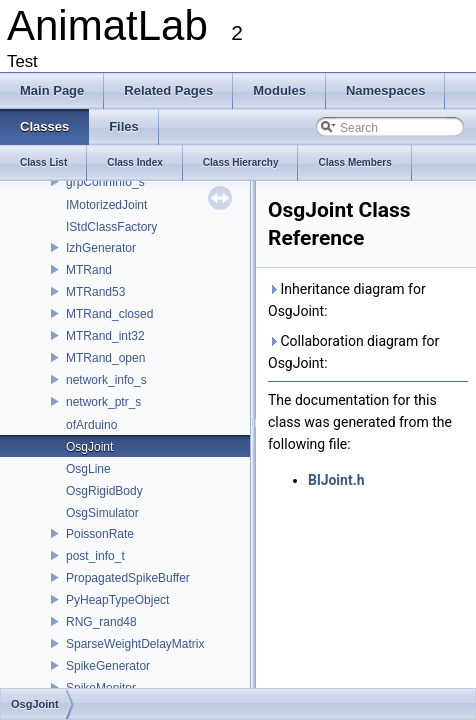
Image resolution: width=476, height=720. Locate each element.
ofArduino (91, 425)
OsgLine (88, 469)
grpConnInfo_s (105, 182)
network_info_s (106, 380)
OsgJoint (89, 447)
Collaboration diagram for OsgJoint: (353, 352)
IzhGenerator (101, 248)
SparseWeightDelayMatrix (135, 644)
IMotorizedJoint (106, 205)
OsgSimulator (102, 513)
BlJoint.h (336, 480)
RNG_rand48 (101, 622)
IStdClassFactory (111, 227)
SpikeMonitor (101, 688)
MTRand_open (105, 358)
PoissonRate (100, 534)
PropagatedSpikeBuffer (128, 578)
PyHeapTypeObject (117, 600)
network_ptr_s (103, 402)
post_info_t (95, 556)
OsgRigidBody (104, 491)
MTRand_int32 (105, 336)
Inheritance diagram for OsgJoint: (347, 300)
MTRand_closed (109, 314)
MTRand (89, 270)
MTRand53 (95, 292)
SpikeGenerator (108, 666)
